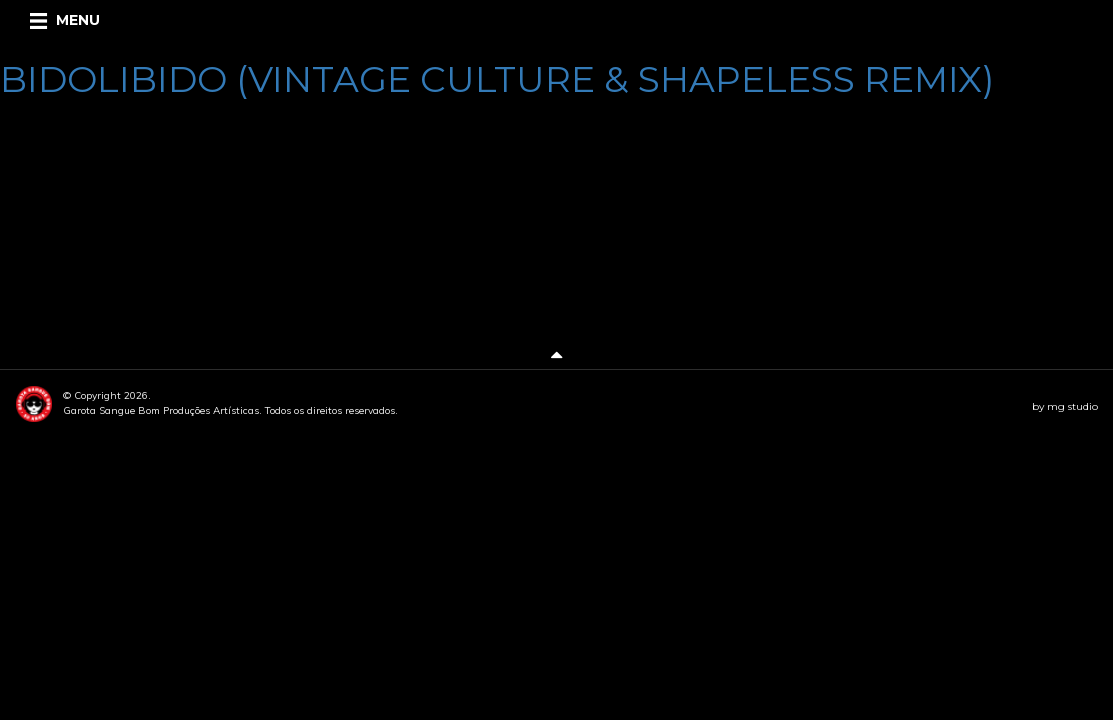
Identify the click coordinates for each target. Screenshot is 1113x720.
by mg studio (1065, 406)
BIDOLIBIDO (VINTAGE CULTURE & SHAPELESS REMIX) (497, 79)
